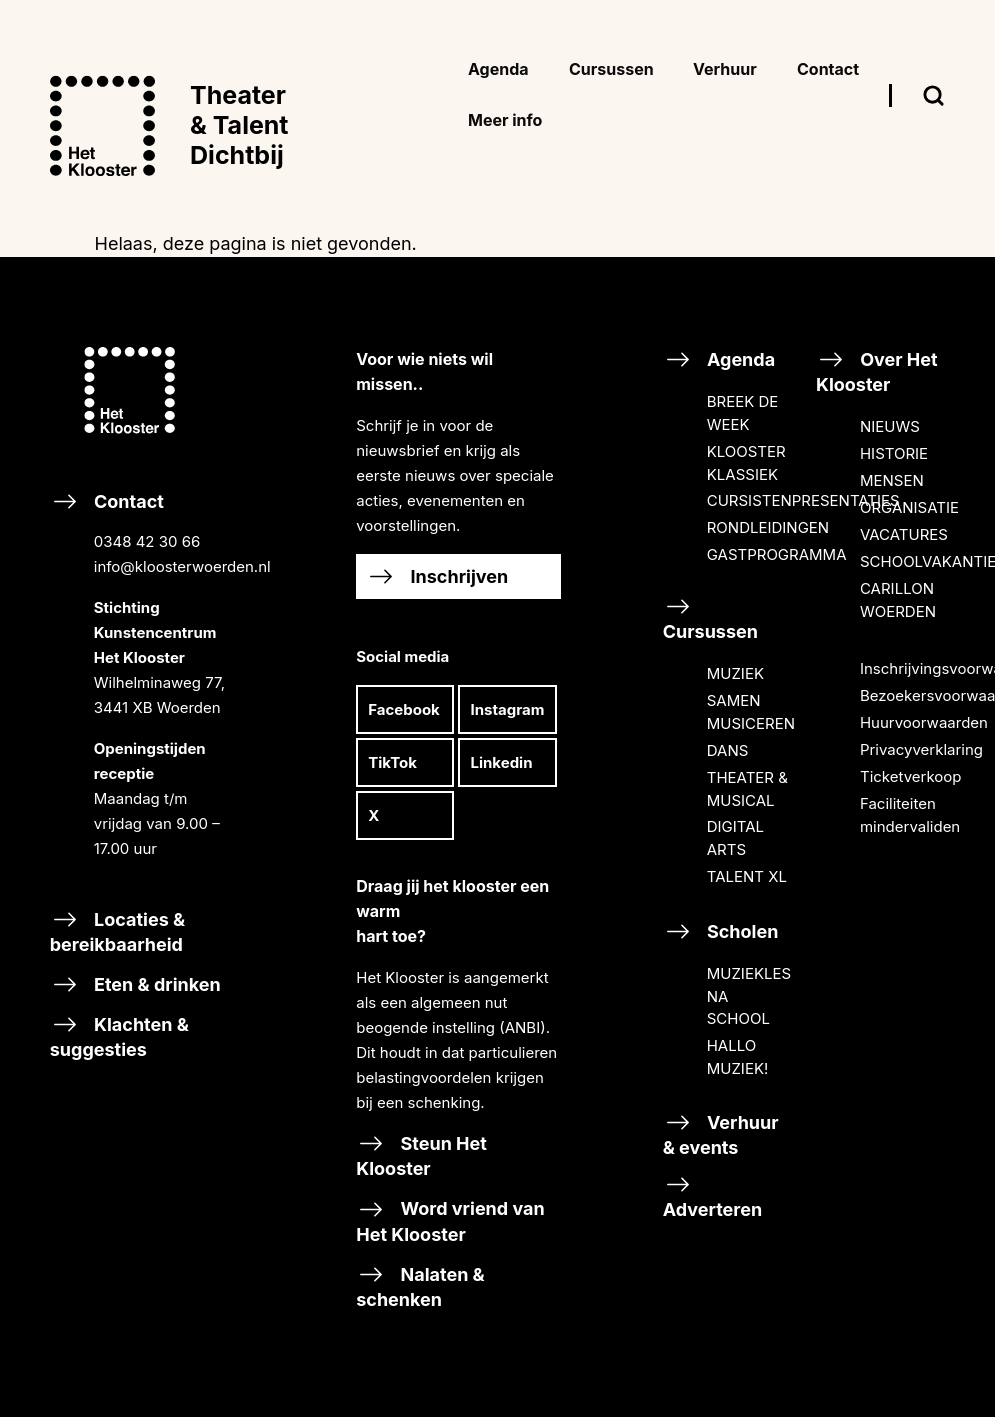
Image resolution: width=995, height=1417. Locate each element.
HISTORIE (894, 453)
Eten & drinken (135, 984)
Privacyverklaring (921, 749)
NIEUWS (890, 426)
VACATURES (904, 534)
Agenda (719, 359)
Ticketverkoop (911, 776)
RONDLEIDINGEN (768, 527)
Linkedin (501, 762)
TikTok (392, 762)
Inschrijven (437, 576)
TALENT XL (747, 876)
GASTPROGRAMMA (777, 554)
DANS (728, 750)
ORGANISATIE (909, 507)
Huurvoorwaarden (924, 722)
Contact (152, 691)
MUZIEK (735, 673)
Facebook (404, 709)
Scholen (721, 931)
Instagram (507, 709)
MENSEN (892, 480)
